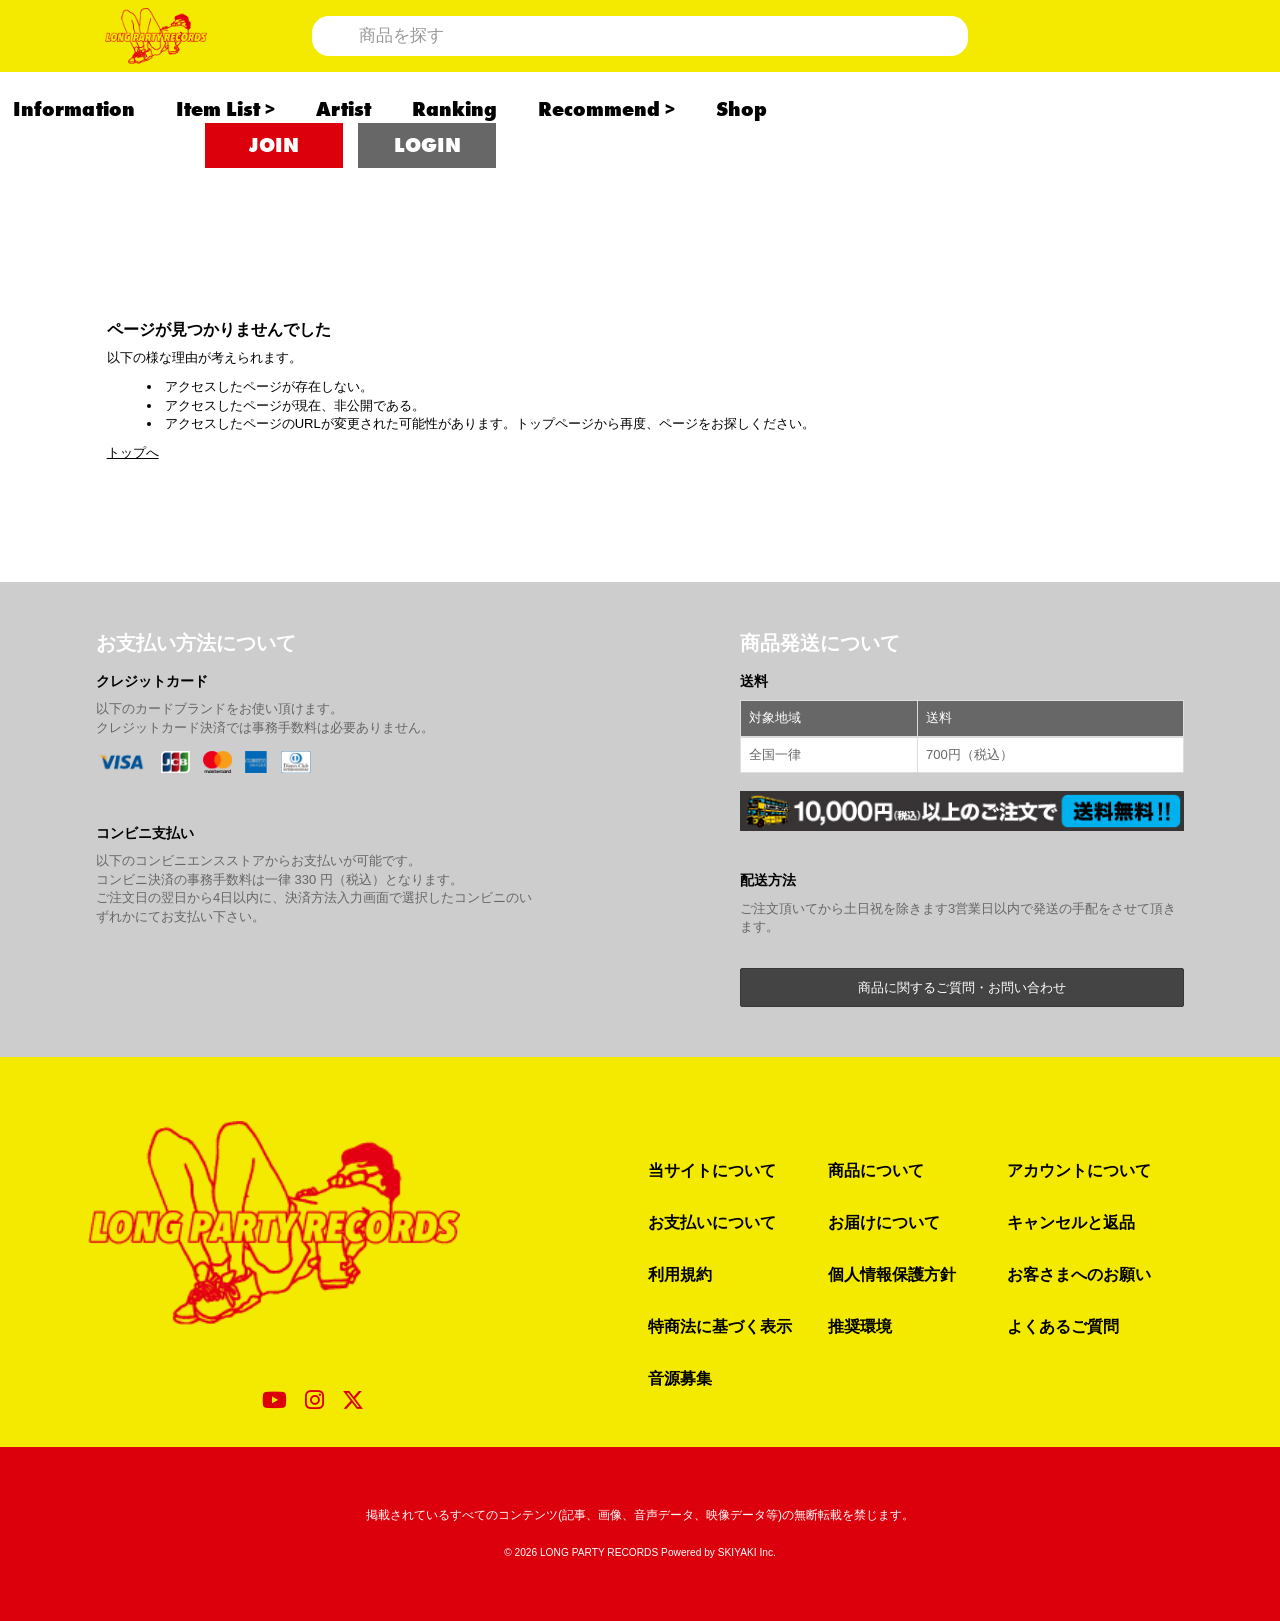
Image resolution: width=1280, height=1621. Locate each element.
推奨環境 (860, 1326)
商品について (876, 1170)
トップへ (133, 452)
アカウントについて (1079, 1170)
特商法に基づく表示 (720, 1326)
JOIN (274, 210)
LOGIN (427, 210)
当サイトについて (712, 1170)
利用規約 (680, 1274)
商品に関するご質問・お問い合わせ (962, 987)
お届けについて (884, 1222)
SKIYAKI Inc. (747, 1552)
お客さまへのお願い (1079, 1274)
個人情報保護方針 (892, 1274)
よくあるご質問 (1063, 1326)
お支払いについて (712, 1222)
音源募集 (680, 1378)
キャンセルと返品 (1071, 1222)
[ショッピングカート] (1124, 67)
